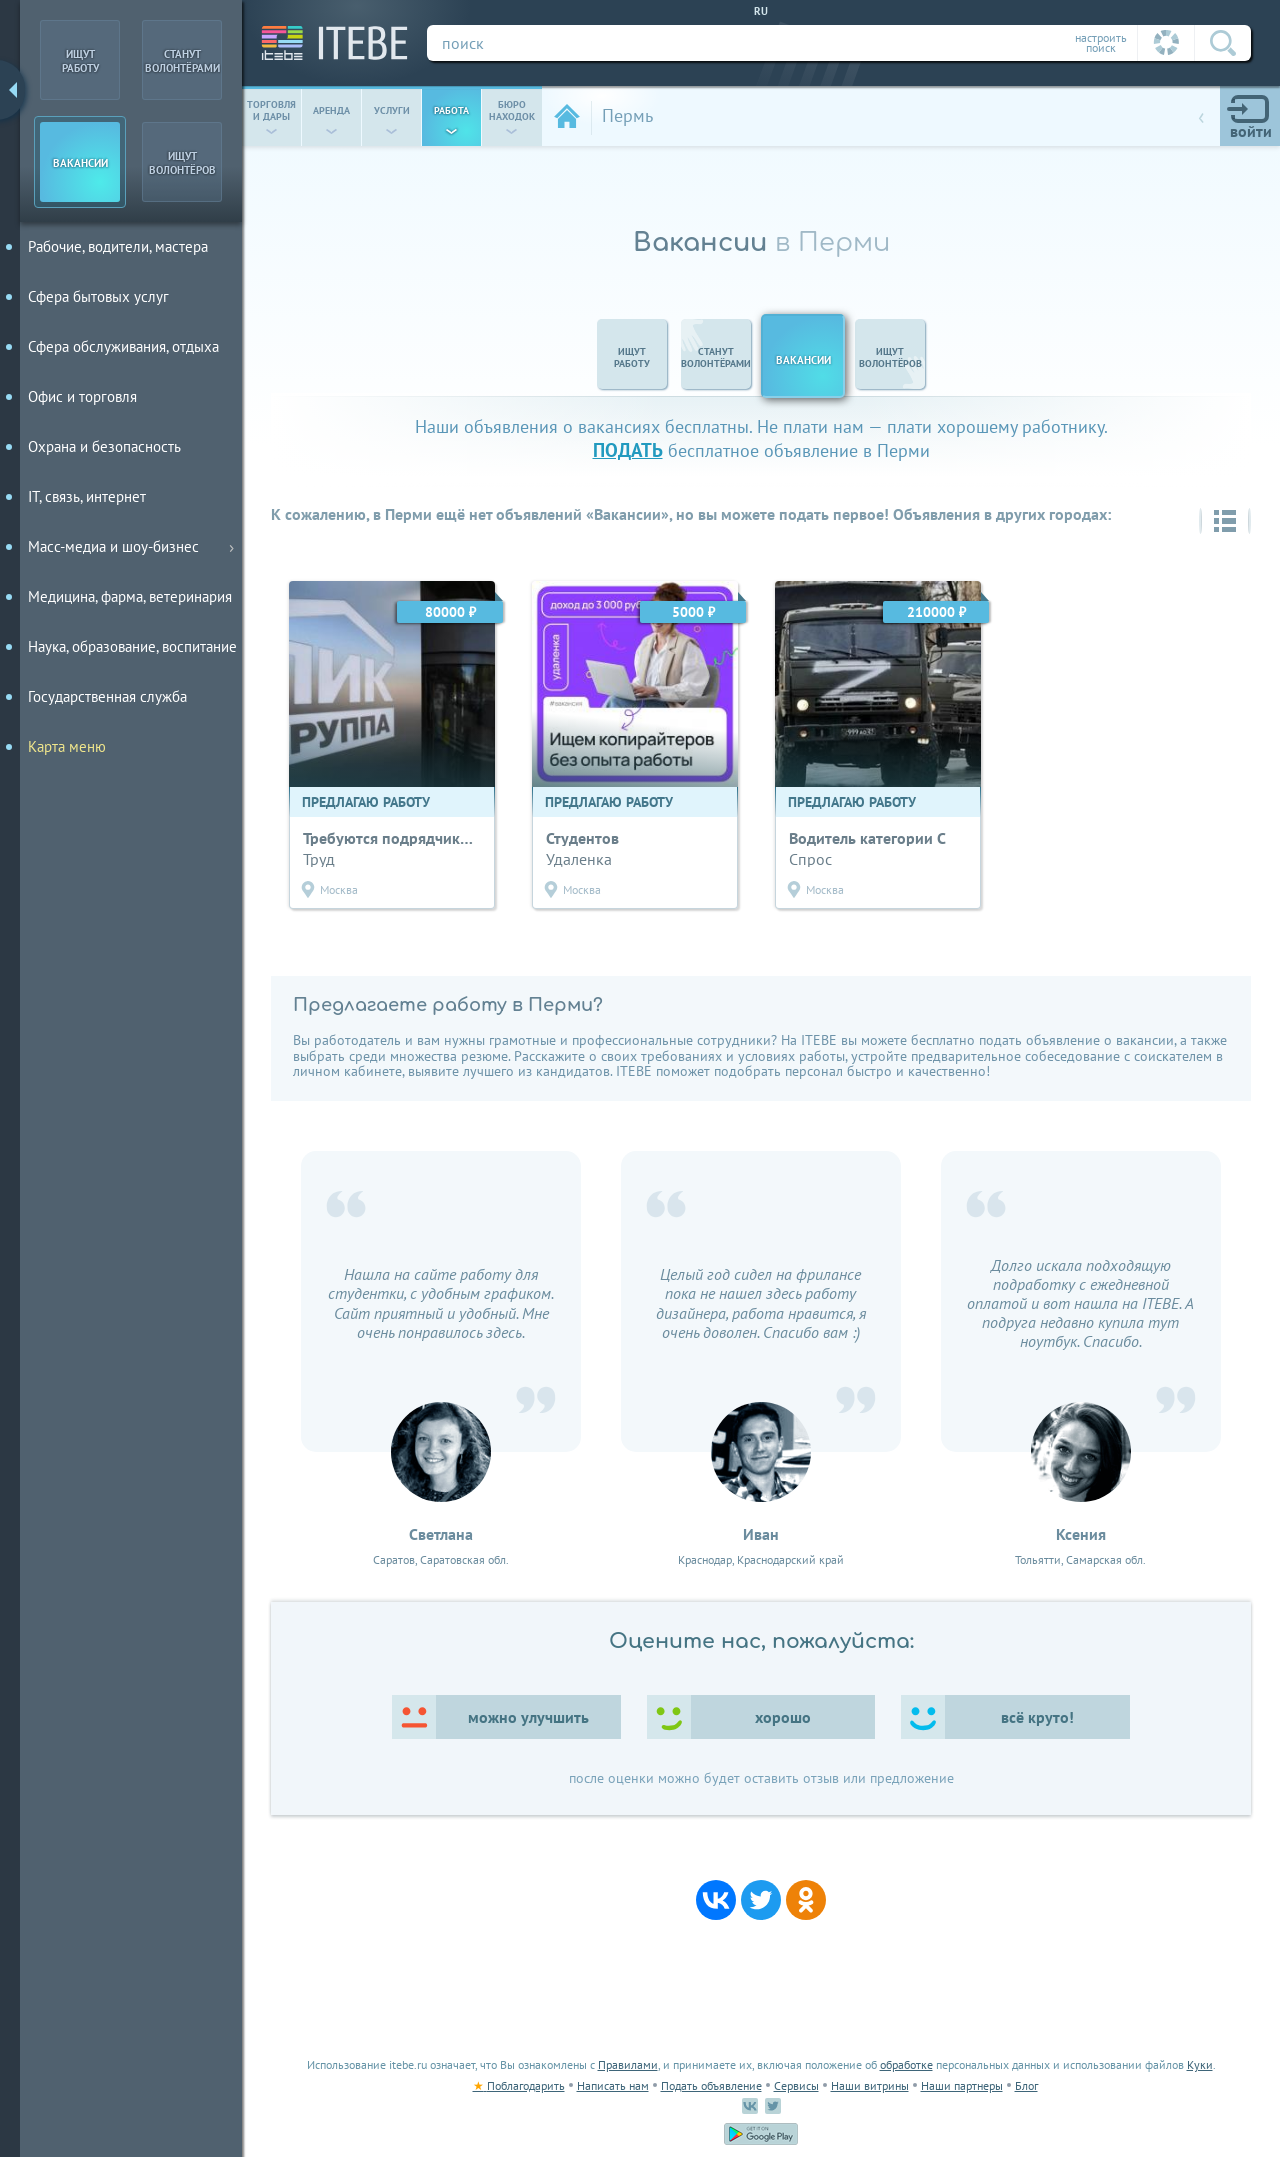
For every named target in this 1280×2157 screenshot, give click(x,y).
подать (628, 449)
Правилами (628, 2064)
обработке (906, 2064)
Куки (1200, 2064)
